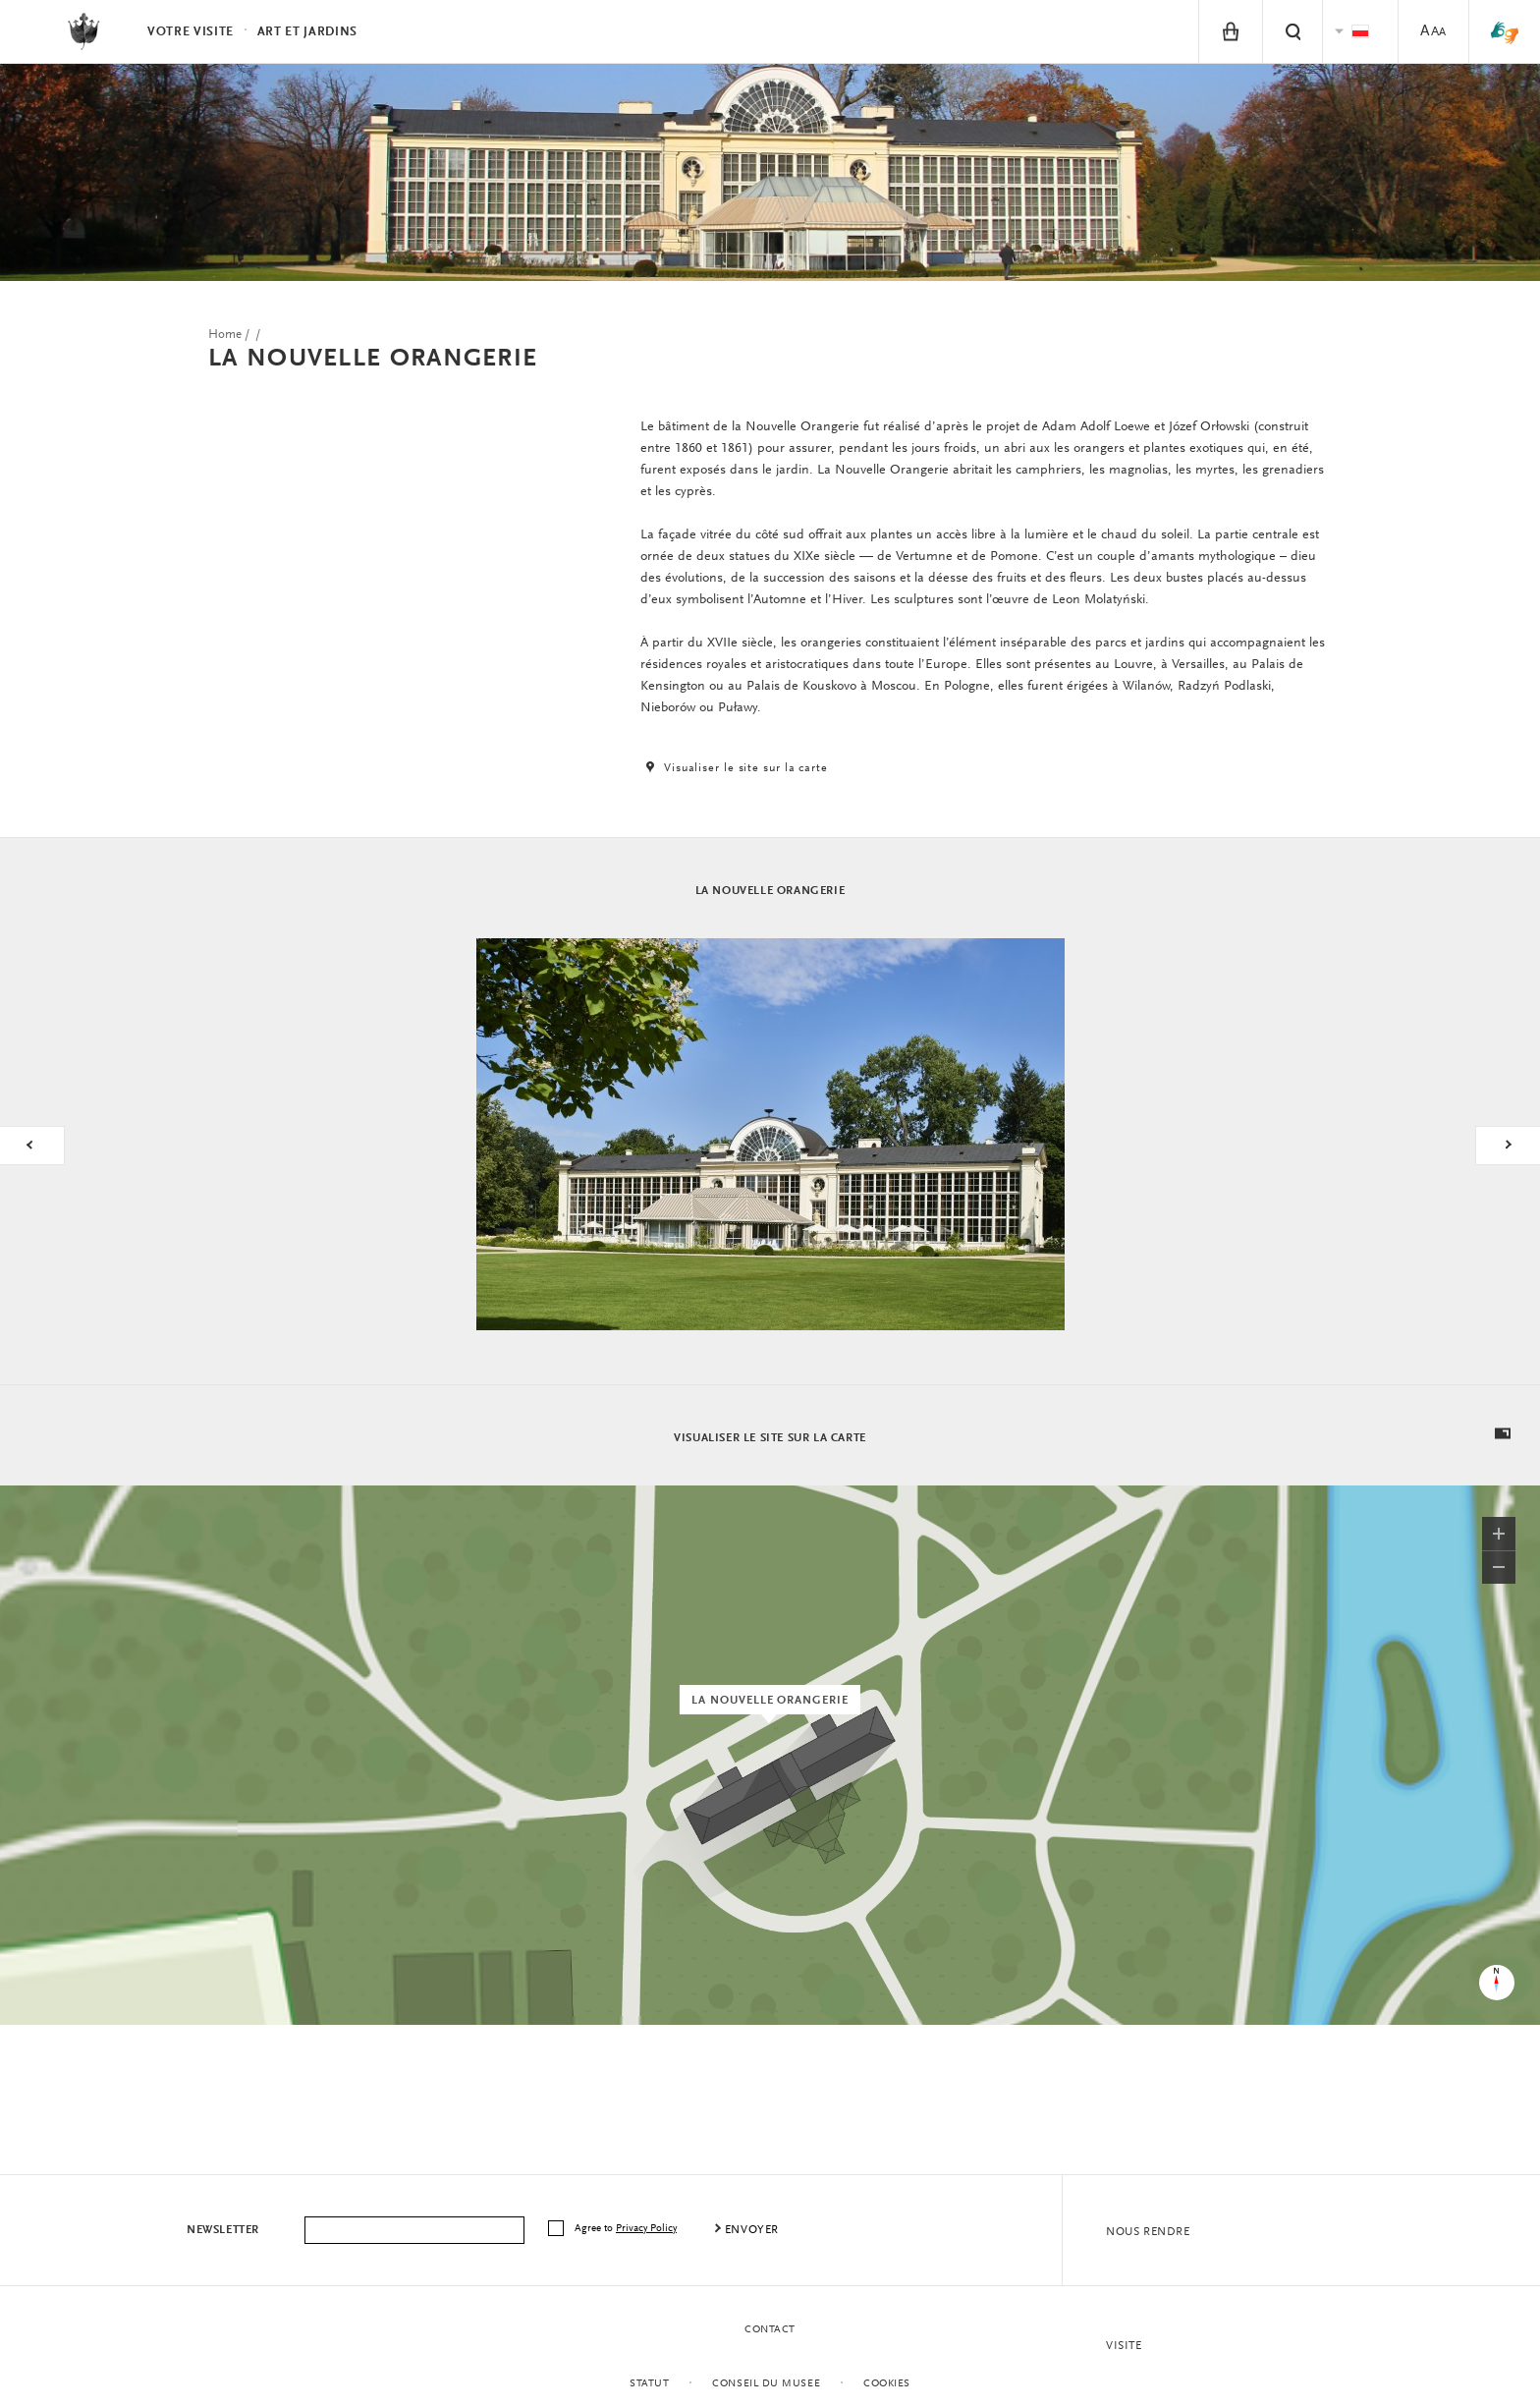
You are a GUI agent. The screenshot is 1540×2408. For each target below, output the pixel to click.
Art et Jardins (307, 32)
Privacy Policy (646, 2228)
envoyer (752, 2230)
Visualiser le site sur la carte (734, 768)
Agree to (627, 2228)
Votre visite (190, 32)
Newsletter (223, 2230)
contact (770, 2329)
